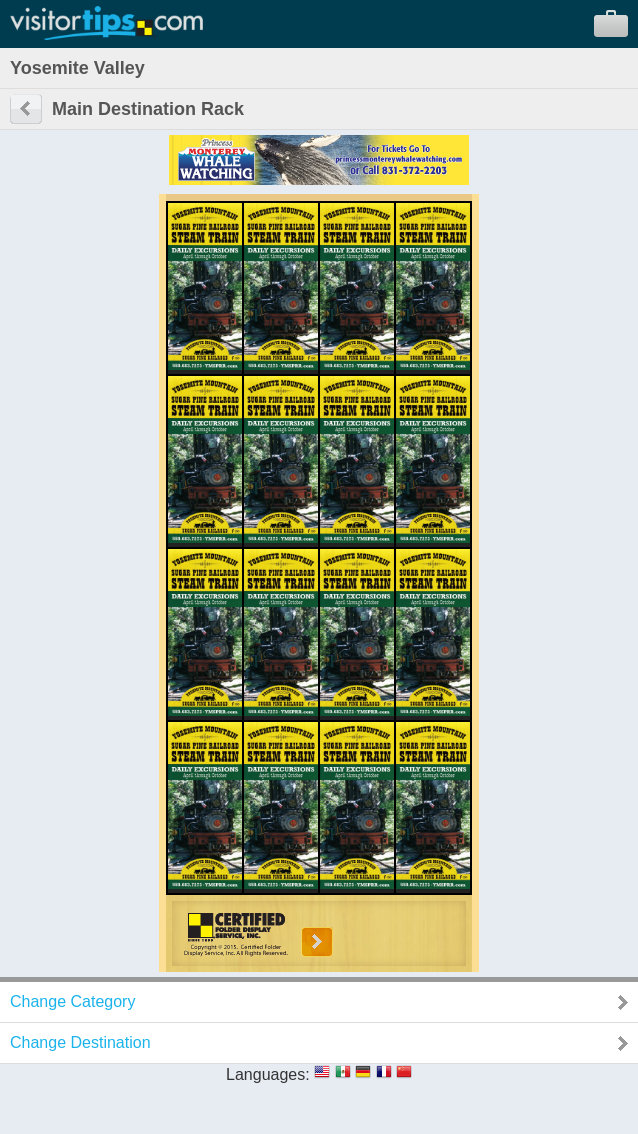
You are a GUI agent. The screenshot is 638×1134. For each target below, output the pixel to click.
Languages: (268, 1074)
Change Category (72, 1001)
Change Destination (80, 1042)
